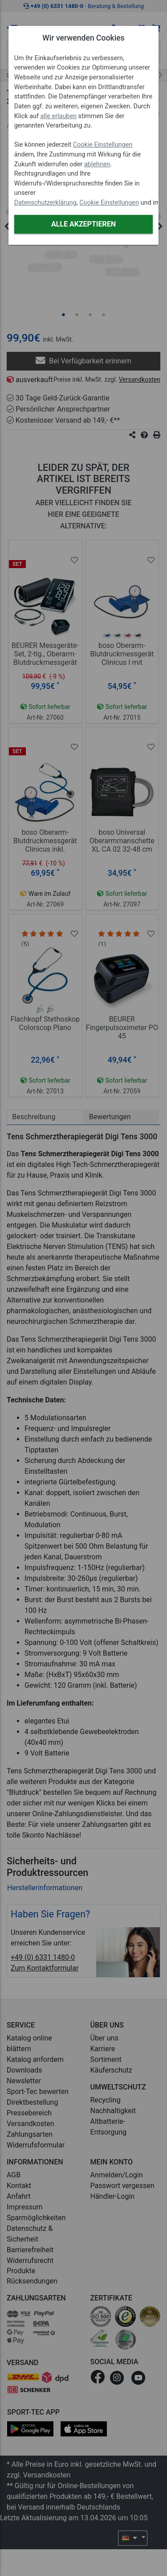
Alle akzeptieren (83, 224)
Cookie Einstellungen (103, 144)
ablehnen (97, 164)
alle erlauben (59, 116)
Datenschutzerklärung (45, 202)
